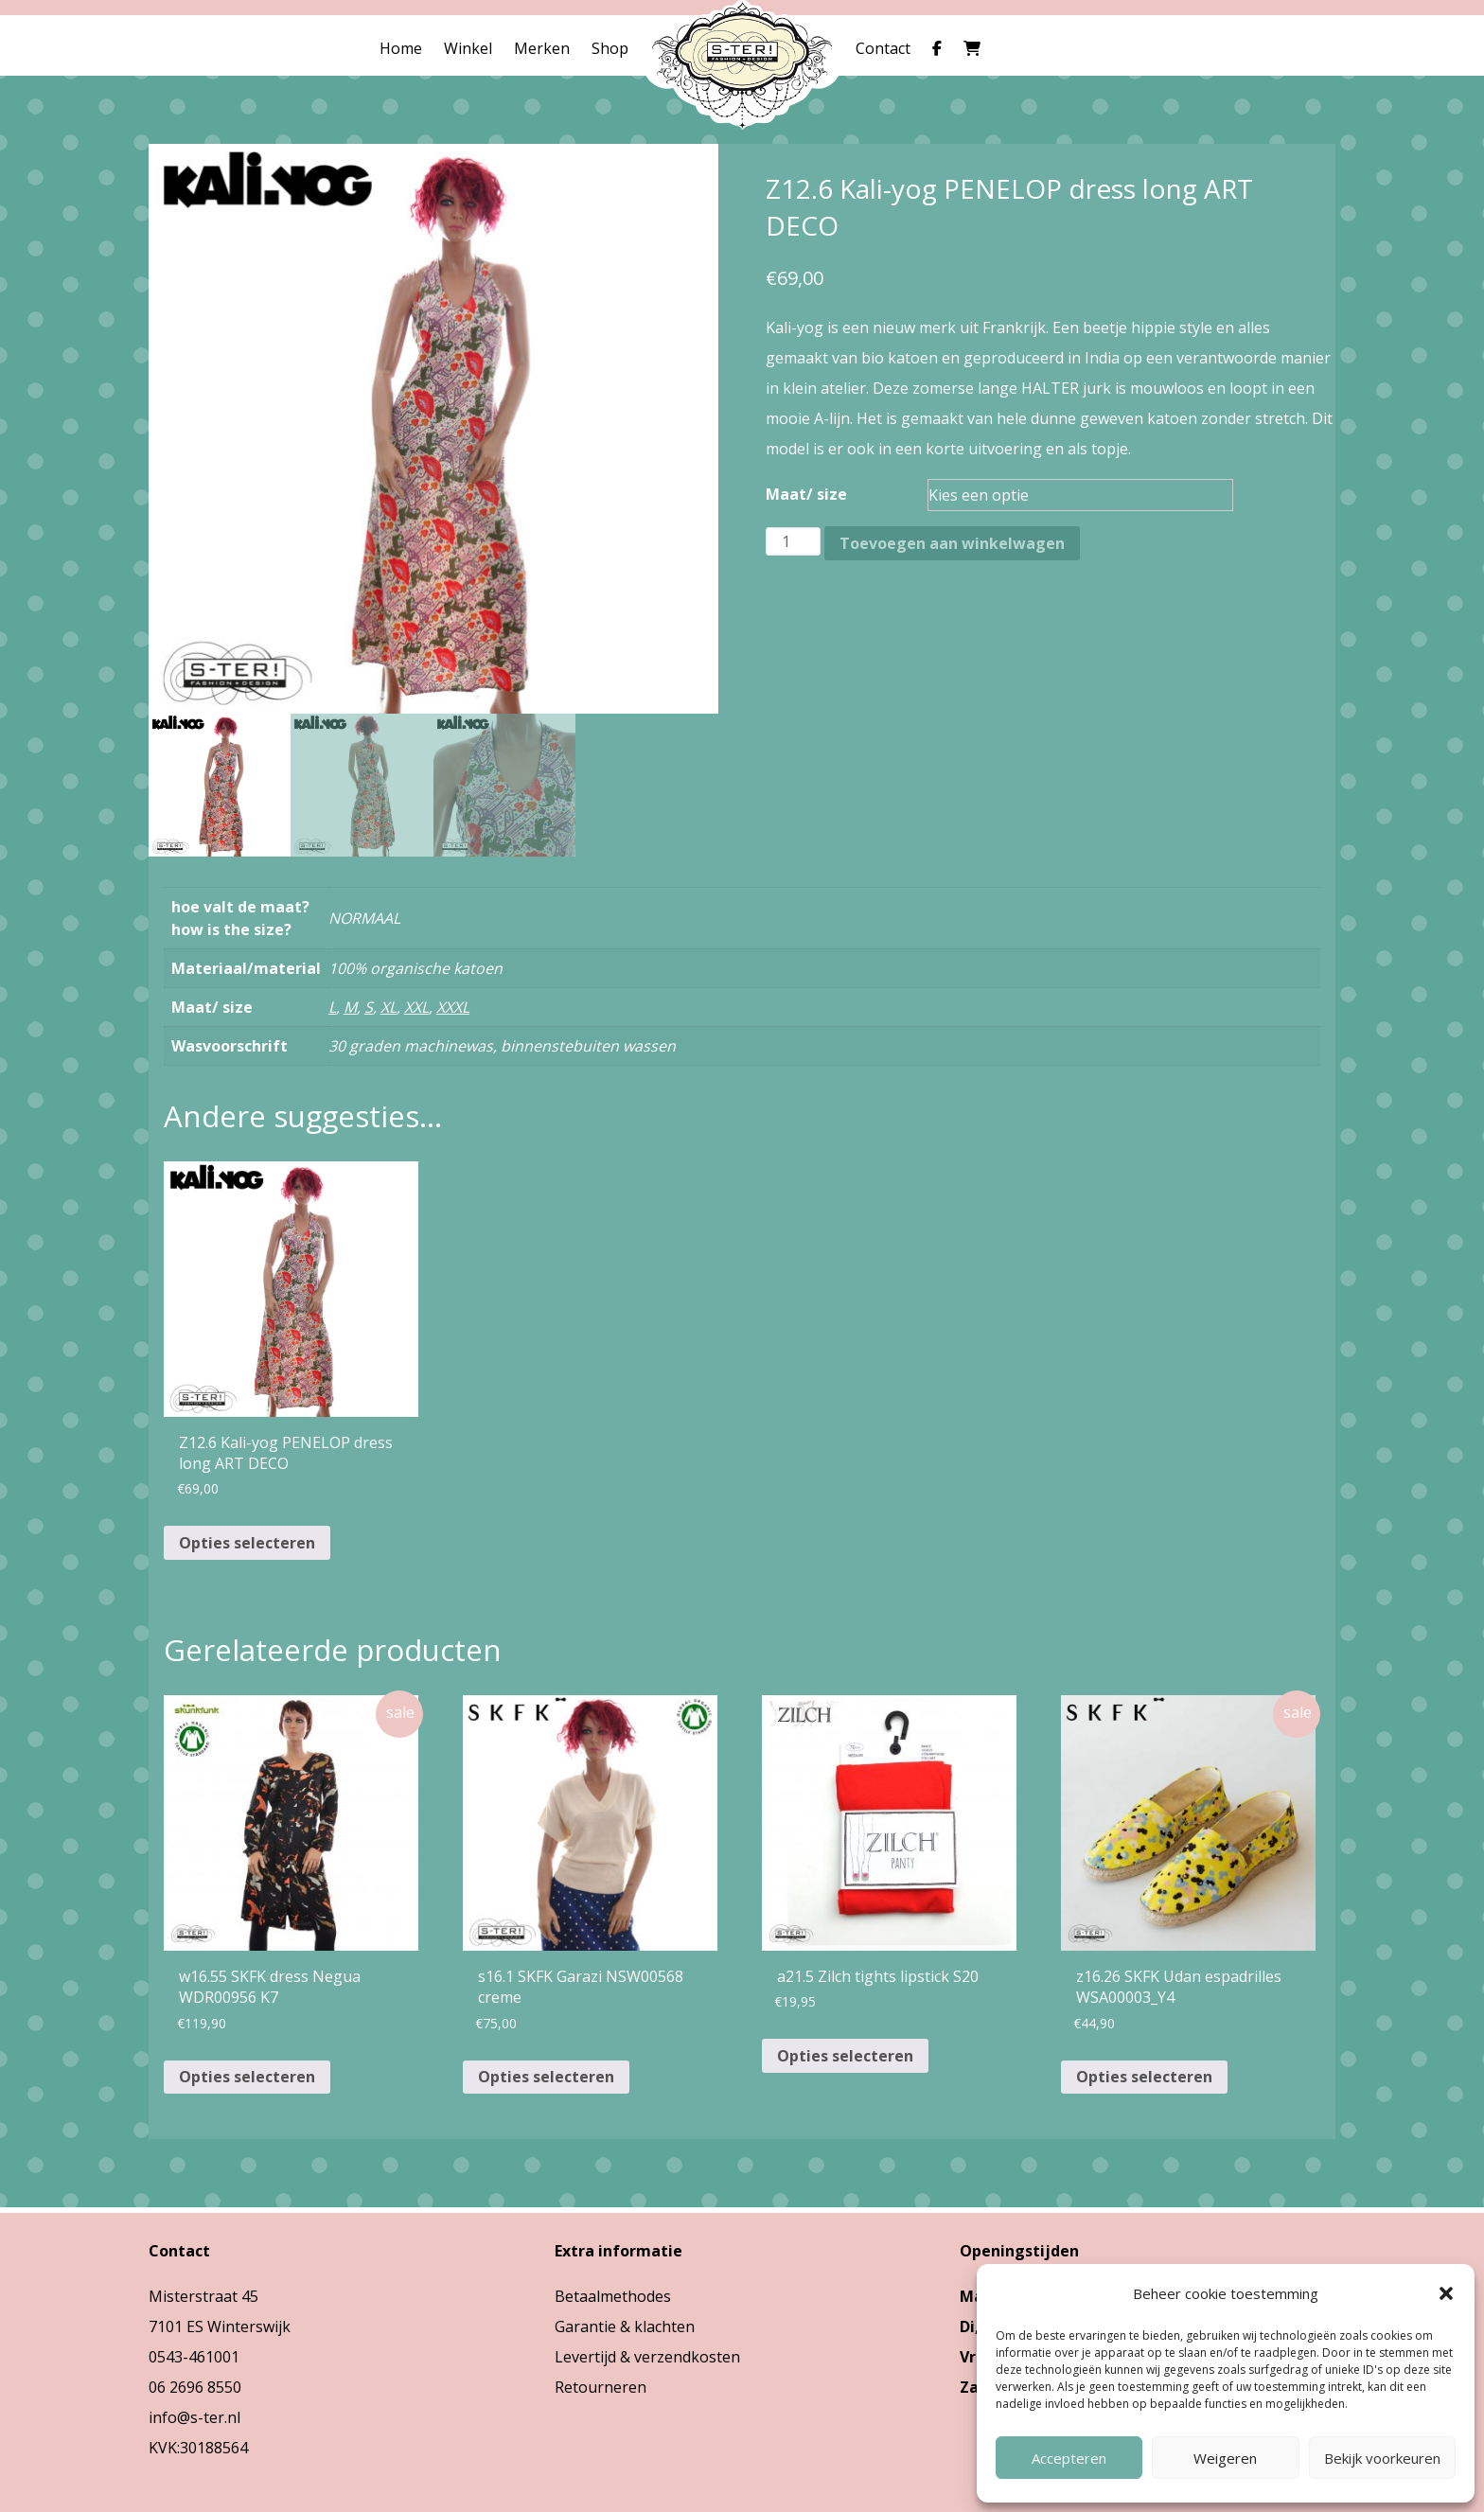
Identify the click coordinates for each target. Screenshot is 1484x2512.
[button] (1446, 2293)
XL (388, 1007)
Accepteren (1069, 2458)
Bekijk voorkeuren (1382, 2458)
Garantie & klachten (625, 2326)
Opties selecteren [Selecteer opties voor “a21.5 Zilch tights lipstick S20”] (845, 2055)
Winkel (468, 48)
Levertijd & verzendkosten (647, 2356)
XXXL (452, 1007)
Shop (610, 48)
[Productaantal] (793, 541)
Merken (542, 48)
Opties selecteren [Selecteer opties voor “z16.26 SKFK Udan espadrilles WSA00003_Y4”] (1144, 2076)
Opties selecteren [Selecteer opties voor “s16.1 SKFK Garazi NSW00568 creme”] (546, 2076)
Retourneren (600, 2387)
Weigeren (1225, 2458)
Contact (883, 48)
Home (401, 48)
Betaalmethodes (613, 2296)
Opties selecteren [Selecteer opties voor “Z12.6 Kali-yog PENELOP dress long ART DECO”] (247, 1542)
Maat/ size (806, 494)
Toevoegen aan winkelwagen (952, 543)
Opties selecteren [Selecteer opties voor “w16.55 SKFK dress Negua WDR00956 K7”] (247, 2076)
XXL (416, 1007)
